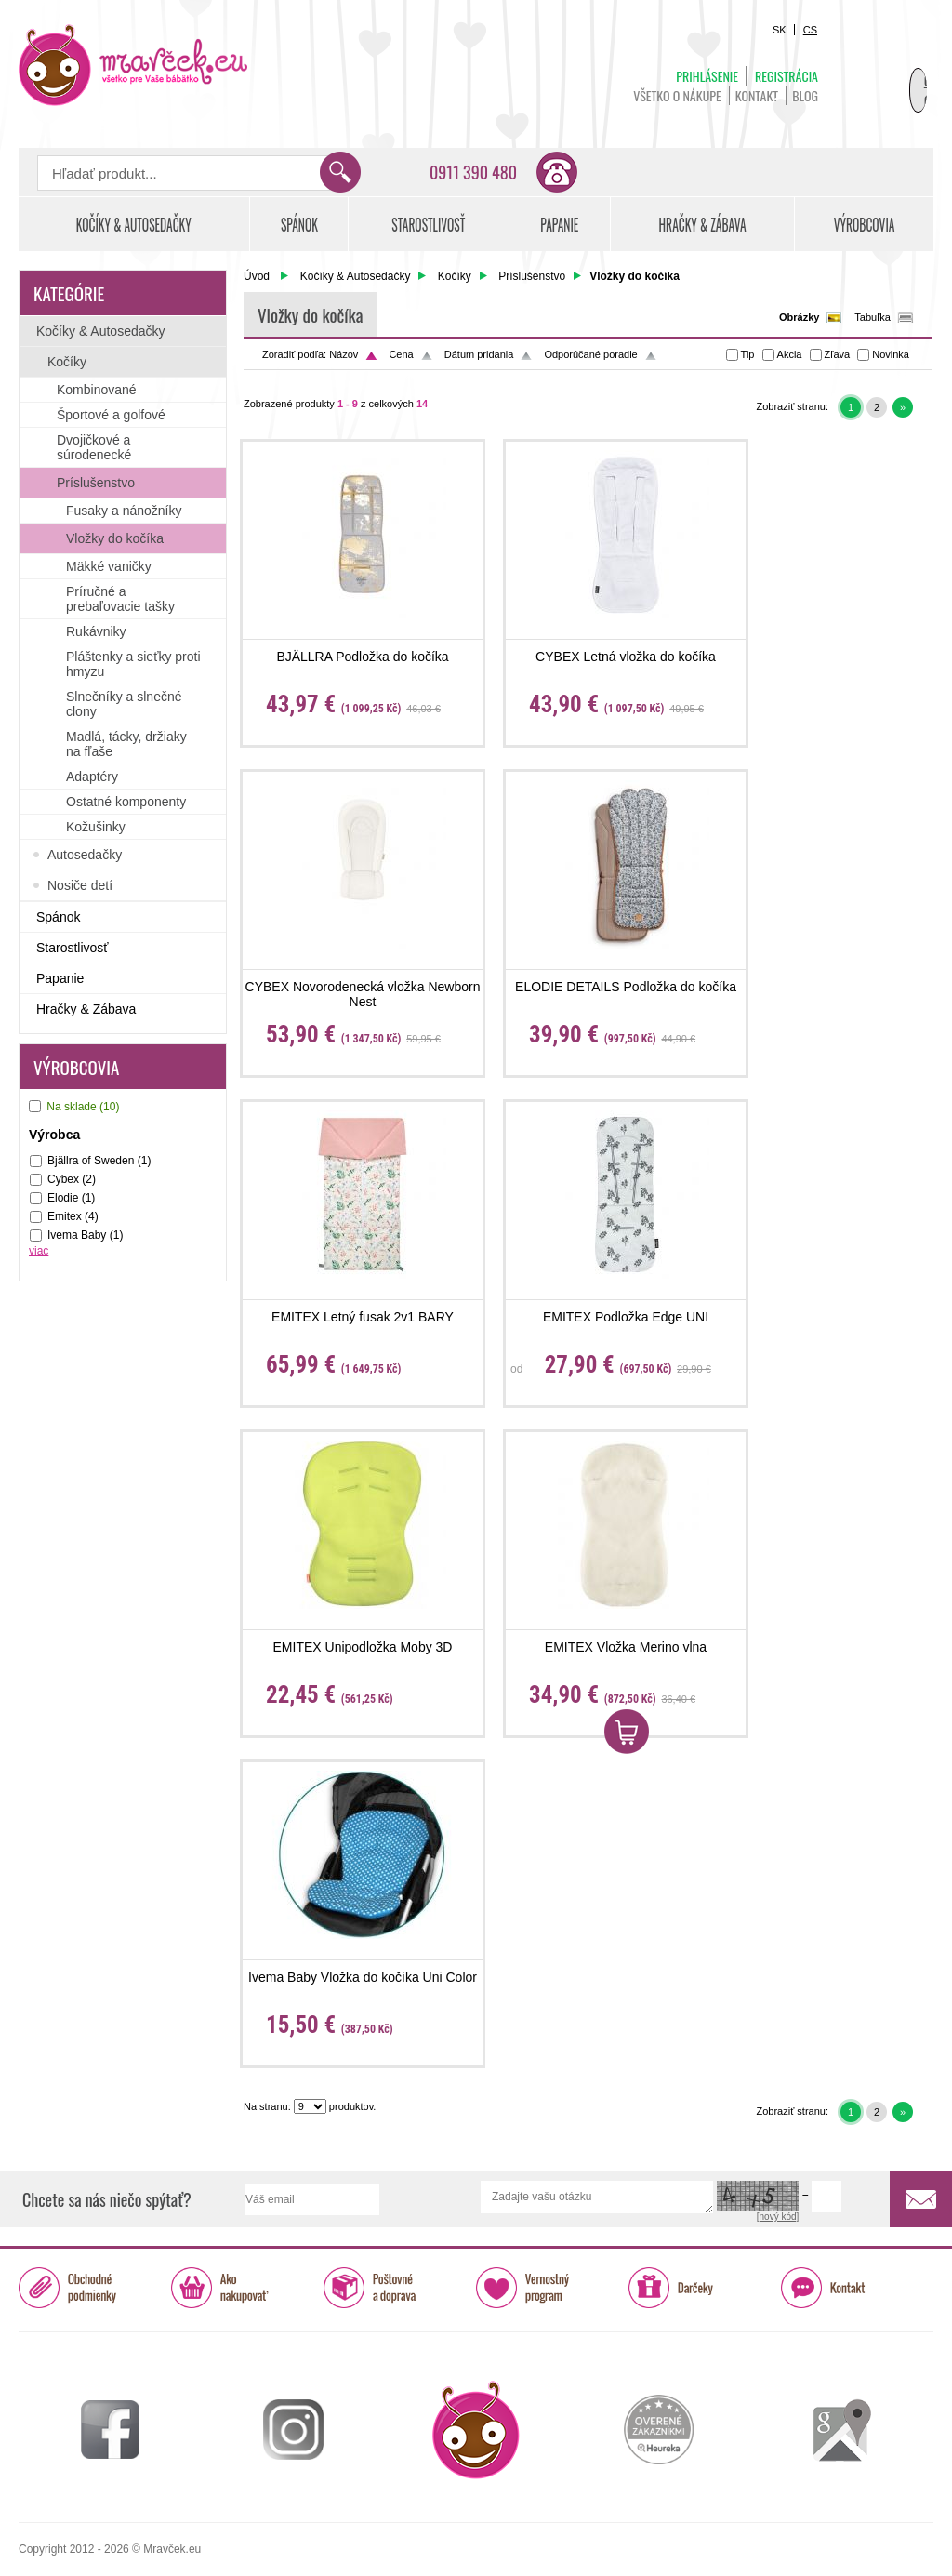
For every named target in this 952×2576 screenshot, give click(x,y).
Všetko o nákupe (677, 95)
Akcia (789, 354)
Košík (886, 70)
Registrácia (786, 76)
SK (780, 29)
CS (810, 29)
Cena (401, 354)
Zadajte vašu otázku (597, 2197)
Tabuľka (872, 317)
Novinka (890, 354)
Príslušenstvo (531, 276)
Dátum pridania (479, 354)
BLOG (805, 95)
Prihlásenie (707, 76)
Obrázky (799, 317)
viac (38, 1250)
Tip (748, 354)
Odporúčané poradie (590, 354)
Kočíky (454, 276)
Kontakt (756, 95)
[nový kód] (778, 2216)
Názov (343, 354)
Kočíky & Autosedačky (355, 276)
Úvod (257, 276)
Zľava (838, 354)
